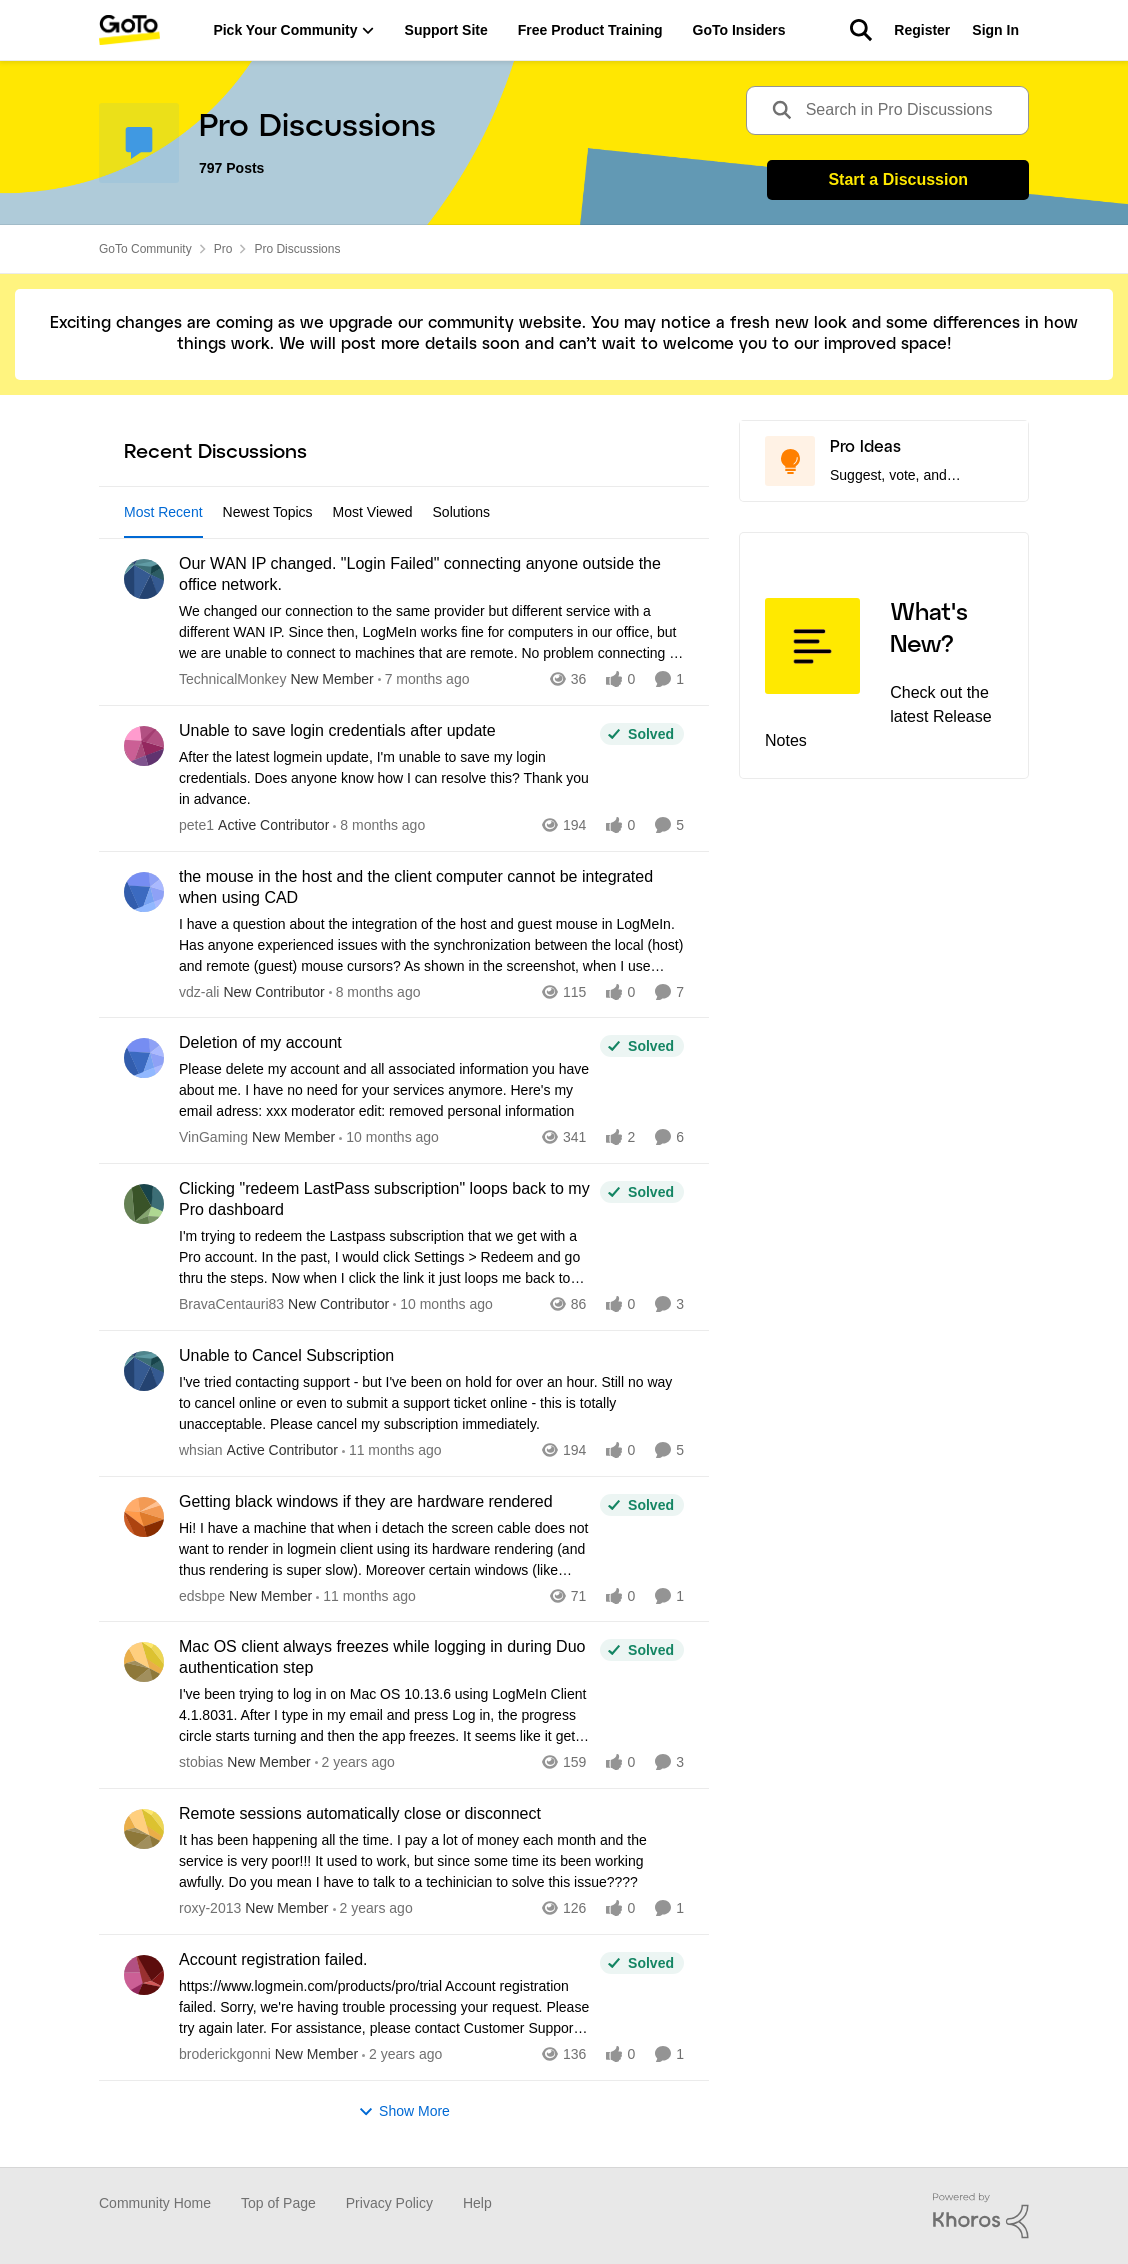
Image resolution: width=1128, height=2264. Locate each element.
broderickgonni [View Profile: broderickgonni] (225, 2054)
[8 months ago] (379, 825)
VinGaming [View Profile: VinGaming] (213, 1137)
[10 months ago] (389, 1137)
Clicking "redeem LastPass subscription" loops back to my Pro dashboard (384, 1199)
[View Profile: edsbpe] (144, 1517)
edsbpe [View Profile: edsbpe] (202, 1595)
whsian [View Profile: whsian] (201, 1450)
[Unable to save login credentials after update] (384, 778)
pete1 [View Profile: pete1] (196, 825)
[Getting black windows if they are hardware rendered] (384, 1548)
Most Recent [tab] (163, 512)
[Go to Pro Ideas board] (790, 461)
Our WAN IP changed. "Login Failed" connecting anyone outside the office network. (420, 574)
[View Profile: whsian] (144, 1371)
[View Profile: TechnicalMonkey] (144, 579)
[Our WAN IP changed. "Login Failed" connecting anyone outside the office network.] (431, 632)
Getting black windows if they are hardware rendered (366, 1501)
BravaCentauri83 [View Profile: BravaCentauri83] (231, 1304)
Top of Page (278, 2203)
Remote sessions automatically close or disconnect (360, 1813)
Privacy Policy (389, 2203)
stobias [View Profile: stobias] (201, 1762)
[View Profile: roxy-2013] (144, 1829)
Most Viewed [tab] (373, 512)
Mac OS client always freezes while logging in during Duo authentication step (382, 1657)
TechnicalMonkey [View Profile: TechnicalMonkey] (232, 679)
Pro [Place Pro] (223, 249)
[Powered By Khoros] (981, 2216)
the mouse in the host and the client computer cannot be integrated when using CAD (416, 887)
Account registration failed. (273, 1959)
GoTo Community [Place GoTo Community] (145, 249)
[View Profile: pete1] (144, 746)
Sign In (995, 30)
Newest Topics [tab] (268, 512)
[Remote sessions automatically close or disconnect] (431, 1861)
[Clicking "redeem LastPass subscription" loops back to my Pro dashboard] (384, 1257)
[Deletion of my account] (384, 1090)
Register (922, 30)
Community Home (155, 2203)
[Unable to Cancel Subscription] (431, 1403)
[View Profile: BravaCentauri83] (144, 1204)
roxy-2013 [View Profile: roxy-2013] (210, 1908)
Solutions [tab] (462, 512)
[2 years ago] (355, 1762)
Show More (404, 2111)
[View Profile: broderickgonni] (144, 1975)
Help (477, 2203)
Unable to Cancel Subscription (286, 1355)
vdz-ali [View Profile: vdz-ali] (199, 991)
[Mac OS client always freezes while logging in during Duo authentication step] (384, 1715)
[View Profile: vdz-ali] (144, 892)
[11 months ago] (392, 1450)
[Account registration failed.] (384, 2007)
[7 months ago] (424, 679)
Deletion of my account (260, 1042)
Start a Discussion (898, 179)
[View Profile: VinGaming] (144, 1058)
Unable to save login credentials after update (337, 730)
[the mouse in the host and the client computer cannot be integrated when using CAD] (431, 944)
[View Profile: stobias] (144, 1662)
